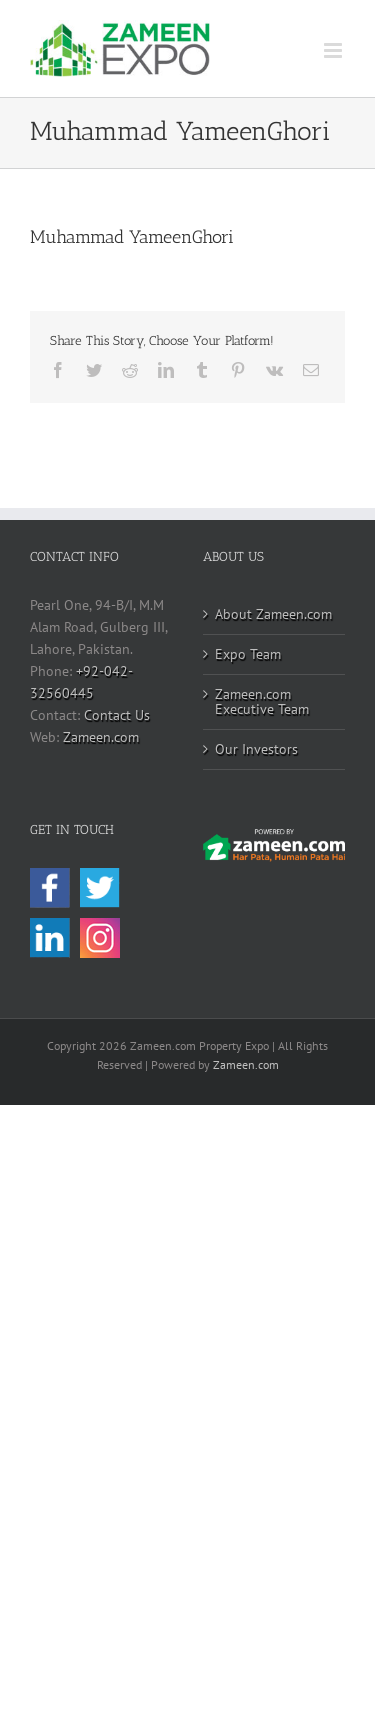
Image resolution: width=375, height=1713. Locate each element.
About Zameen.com (273, 614)
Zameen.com (101, 737)
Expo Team (248, 654)
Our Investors (256, 749)
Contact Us (117, 715)
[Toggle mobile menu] (334, 50)
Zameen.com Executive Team (262, 701)
